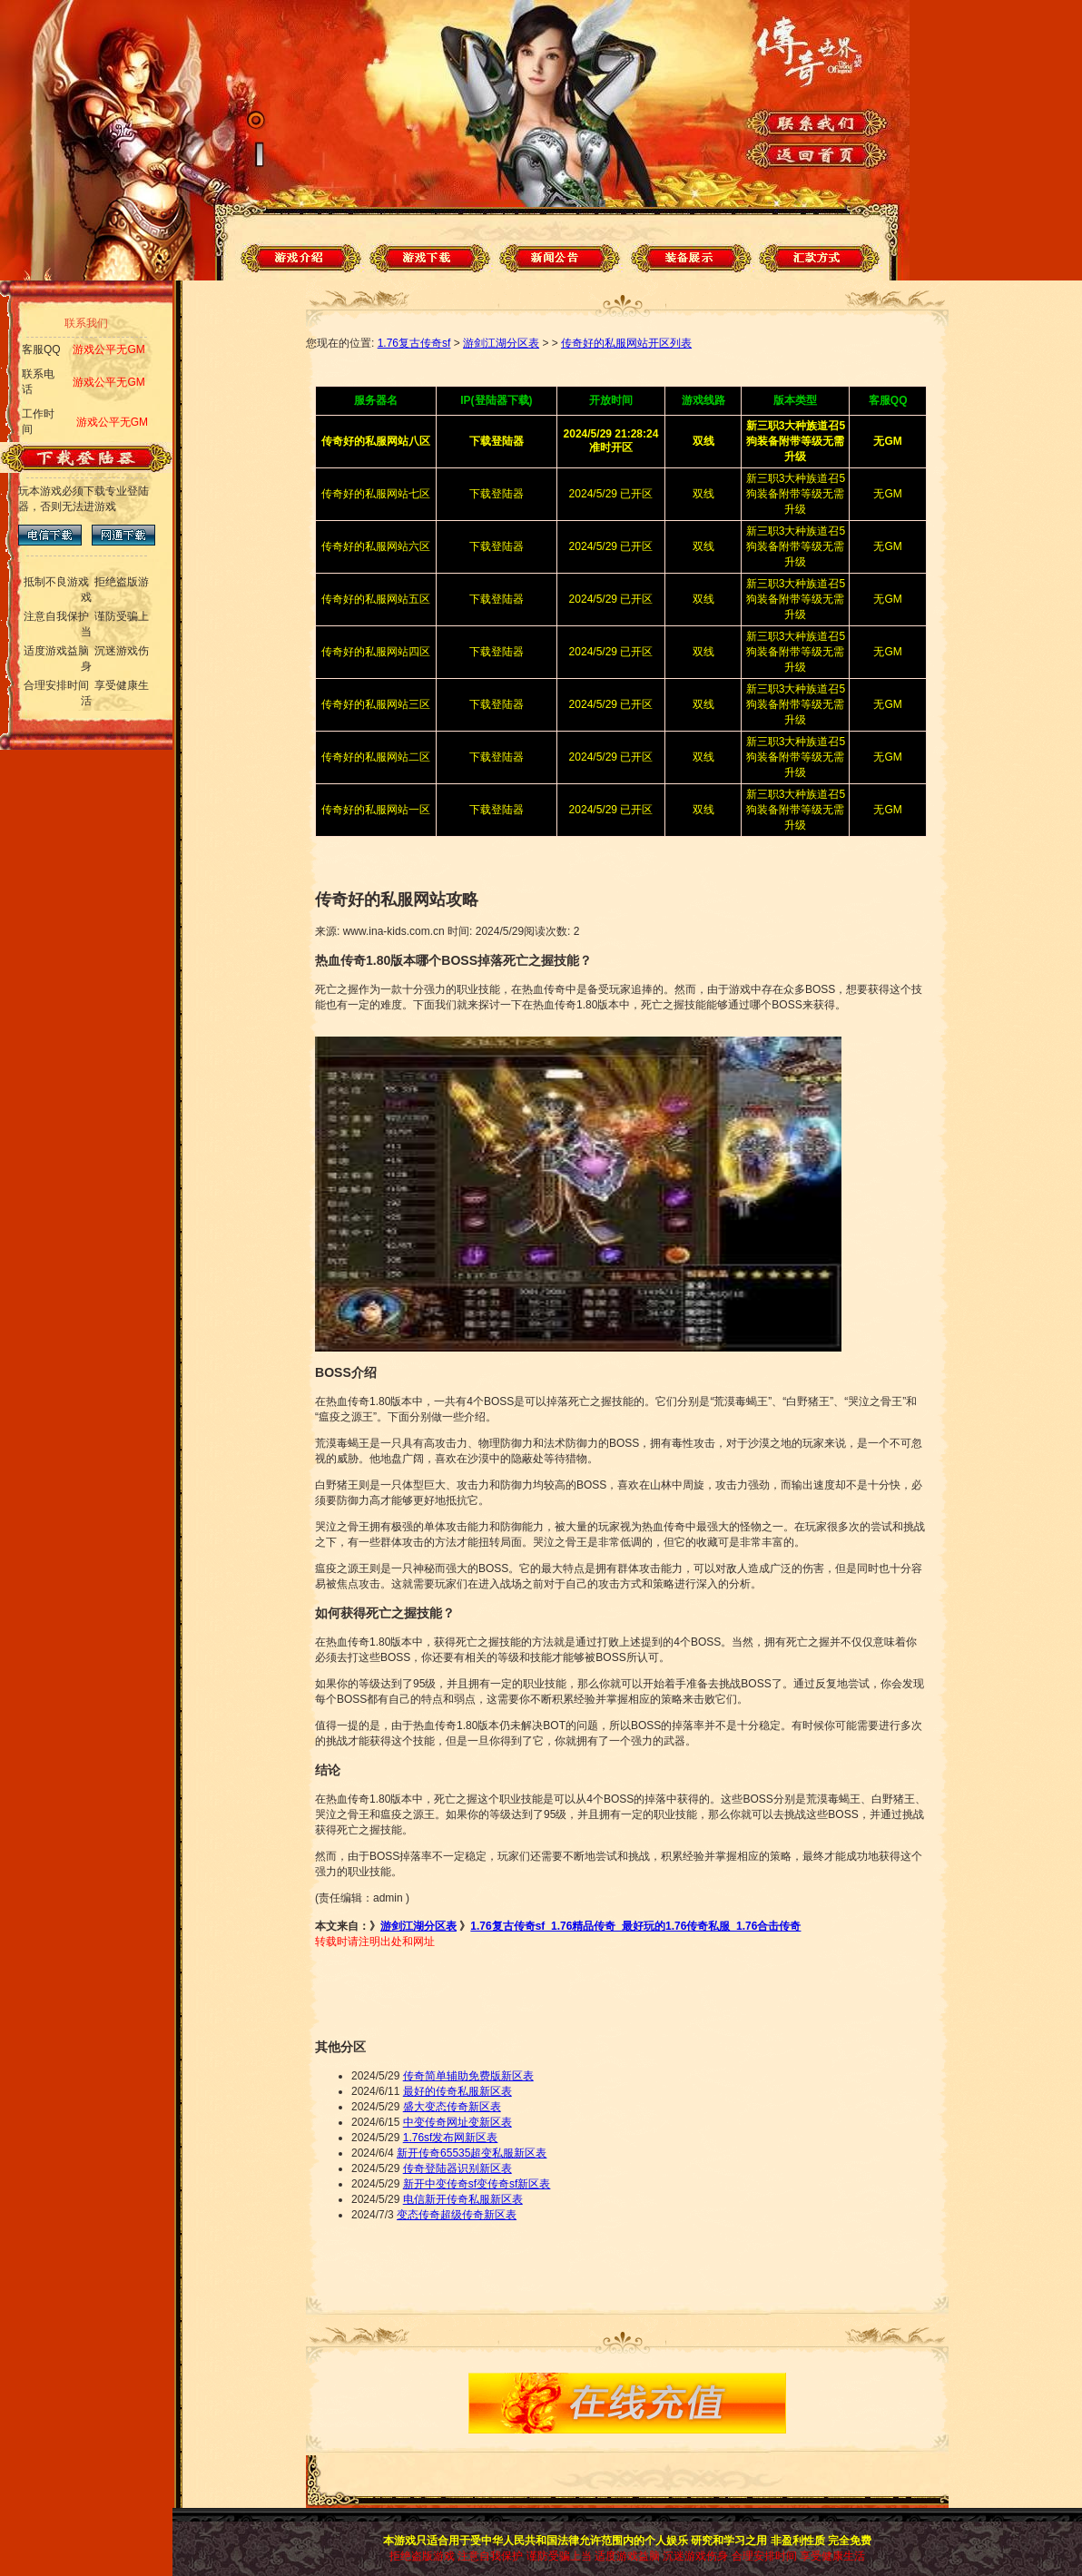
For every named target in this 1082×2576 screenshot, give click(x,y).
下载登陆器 (496, 493)
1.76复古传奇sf (414, 343)
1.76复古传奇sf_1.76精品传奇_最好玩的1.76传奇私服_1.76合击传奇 (635, 1926)
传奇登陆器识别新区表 (457, 2168)
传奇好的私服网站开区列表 (626, 343)
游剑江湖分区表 (501, 343)
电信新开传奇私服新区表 (463, 2199)
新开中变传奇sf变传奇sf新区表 (477, 2184)
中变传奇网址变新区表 (457, 2122)
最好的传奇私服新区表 (457, 2091)
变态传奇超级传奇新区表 (456, 2214)
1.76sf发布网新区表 (450, 2137)
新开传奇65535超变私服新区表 (471, 2153)
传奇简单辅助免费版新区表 (468, 2076)
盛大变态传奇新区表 (452, 2106)
